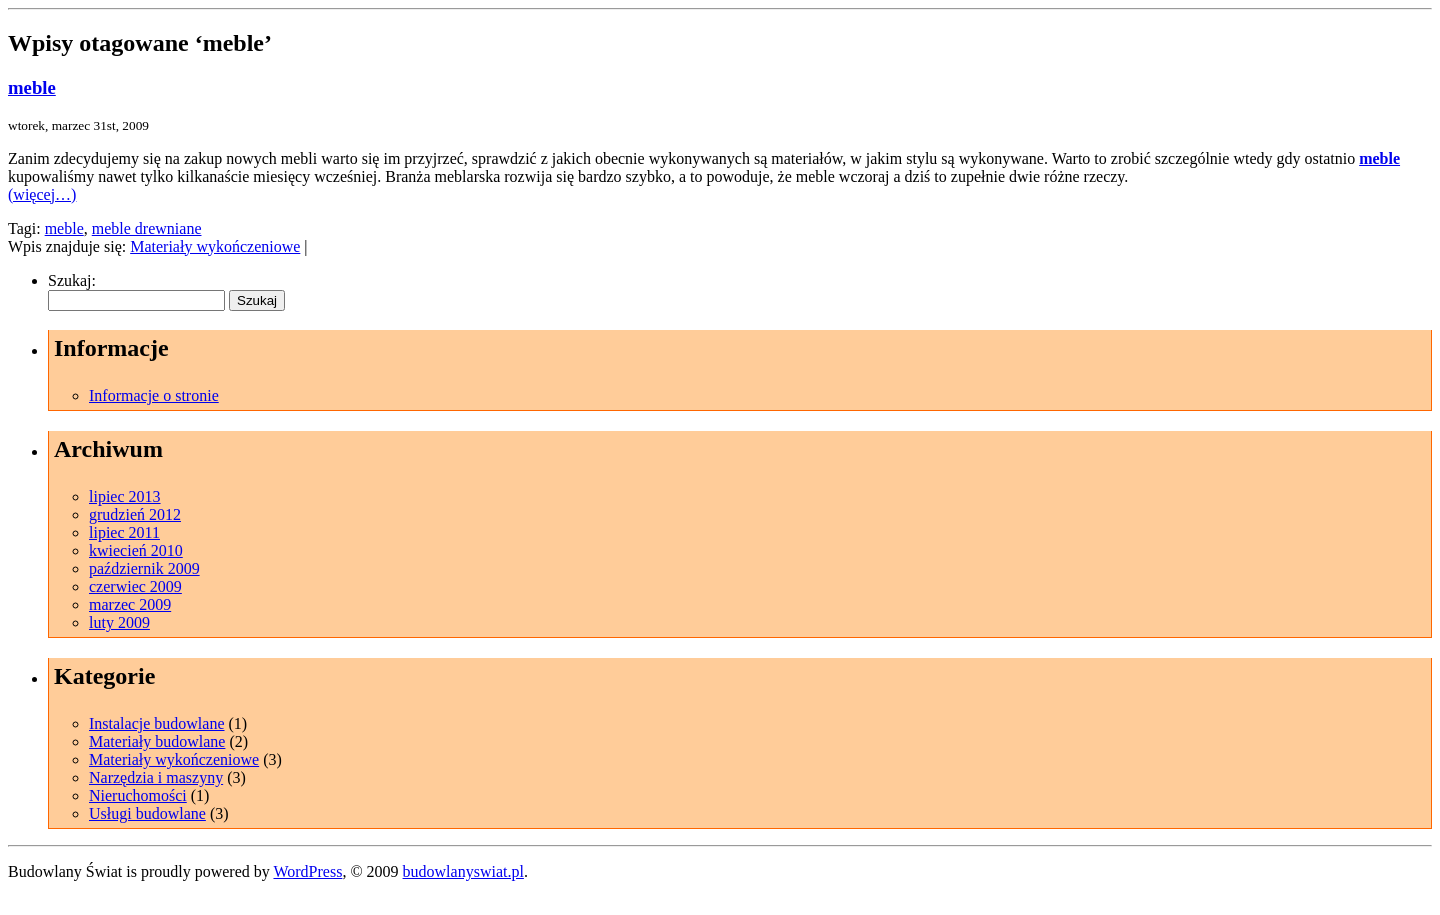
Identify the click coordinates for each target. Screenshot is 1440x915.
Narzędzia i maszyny (156, 777)
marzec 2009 (130, 604)
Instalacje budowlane (157, 723)
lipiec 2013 (125, 496)
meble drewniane (147, 228)
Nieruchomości (138, 795)
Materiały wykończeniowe (215, 246)
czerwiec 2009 (135, 586)
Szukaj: (72, 280)
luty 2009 (119, 622)
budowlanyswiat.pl (463, 871)
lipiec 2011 (124, 532)
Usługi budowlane (147, 813)
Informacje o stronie (154, 395)
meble (32, 87)
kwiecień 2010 (136, 550)
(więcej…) (42, 194)
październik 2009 (144, 568)
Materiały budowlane (157, 741)
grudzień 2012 (135, 514)
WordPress (307, 871)
